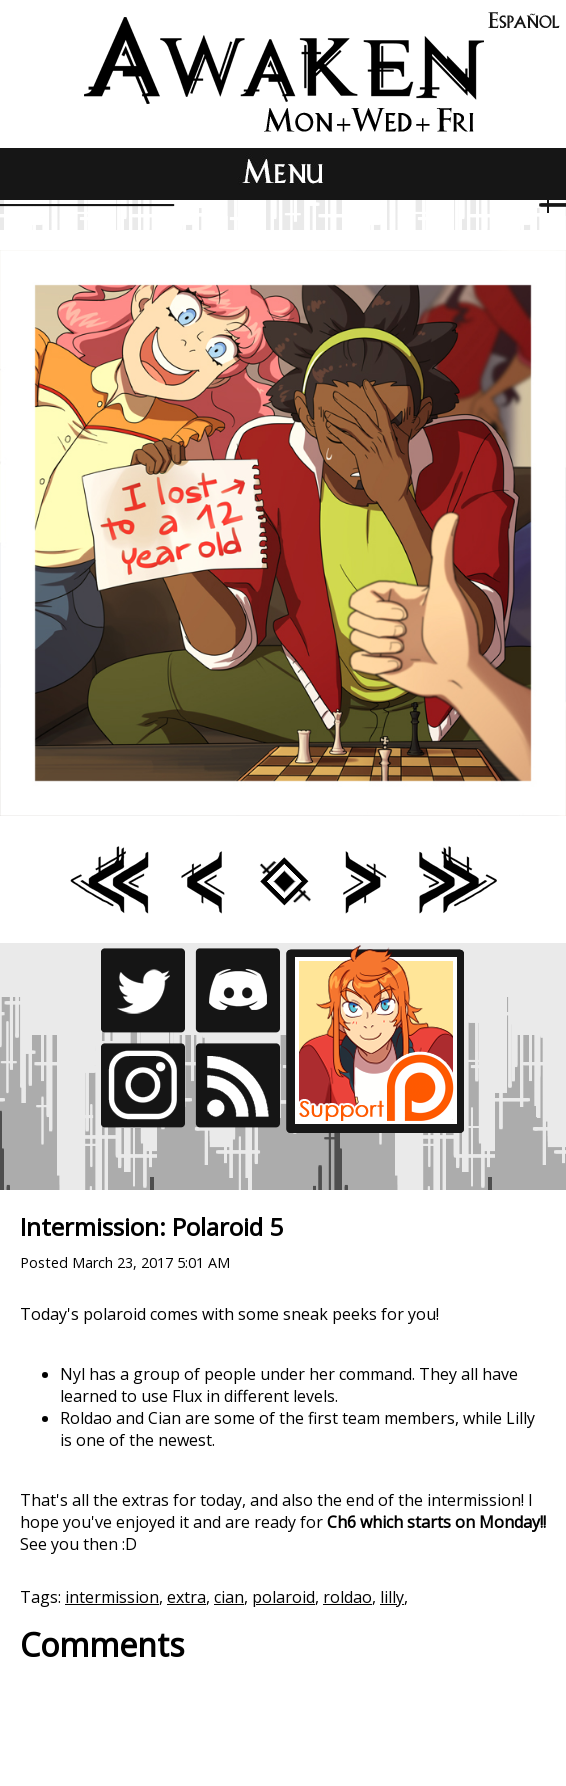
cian (229, 1597)
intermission (112, 1597)
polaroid (283, 1597)
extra (186, 1597)
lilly (392, 1597)
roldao (347, 1597)
